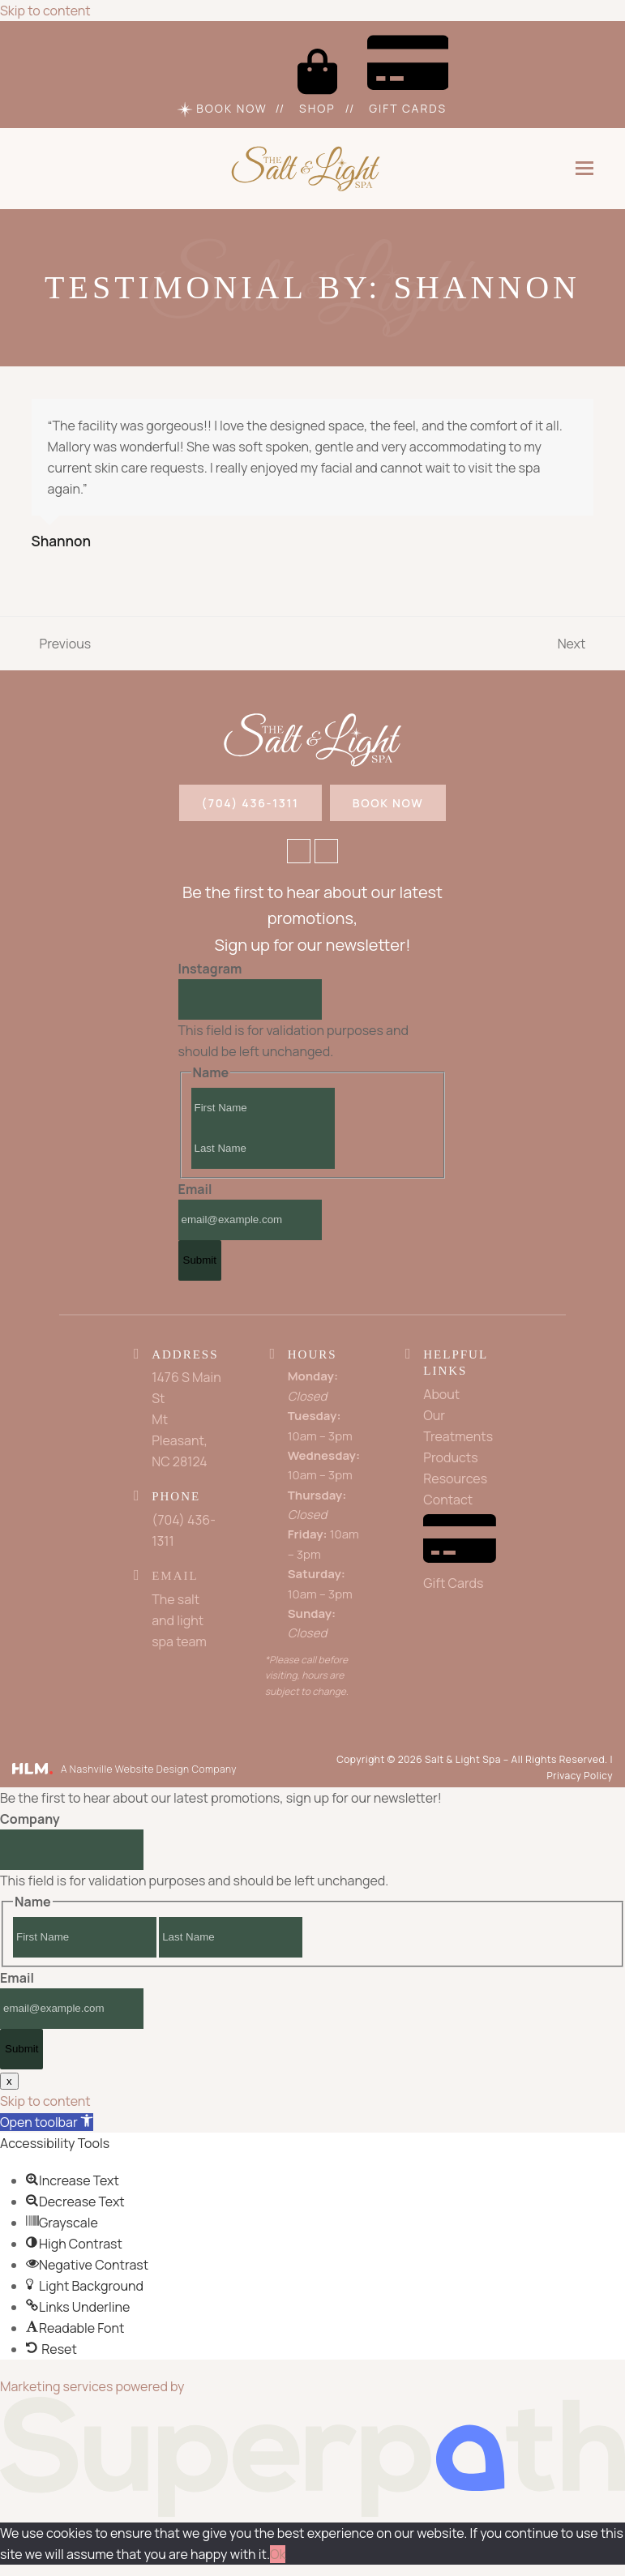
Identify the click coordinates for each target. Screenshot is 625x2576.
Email (195, 1191)
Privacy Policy (579, 1777)
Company (30, 1821)
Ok (278, 2556)
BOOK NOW (388, 803)
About (441, 1397)
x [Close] (9, 2083)
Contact (448, 1502)
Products (450, 1460)
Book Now (222, 109)
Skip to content (45, 10)
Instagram (210, 971)
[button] (584, 169)
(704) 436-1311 (250, 803)
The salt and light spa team (179, 1622)
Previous (62, 644)
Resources (455, 1481)
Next (573, 644)
